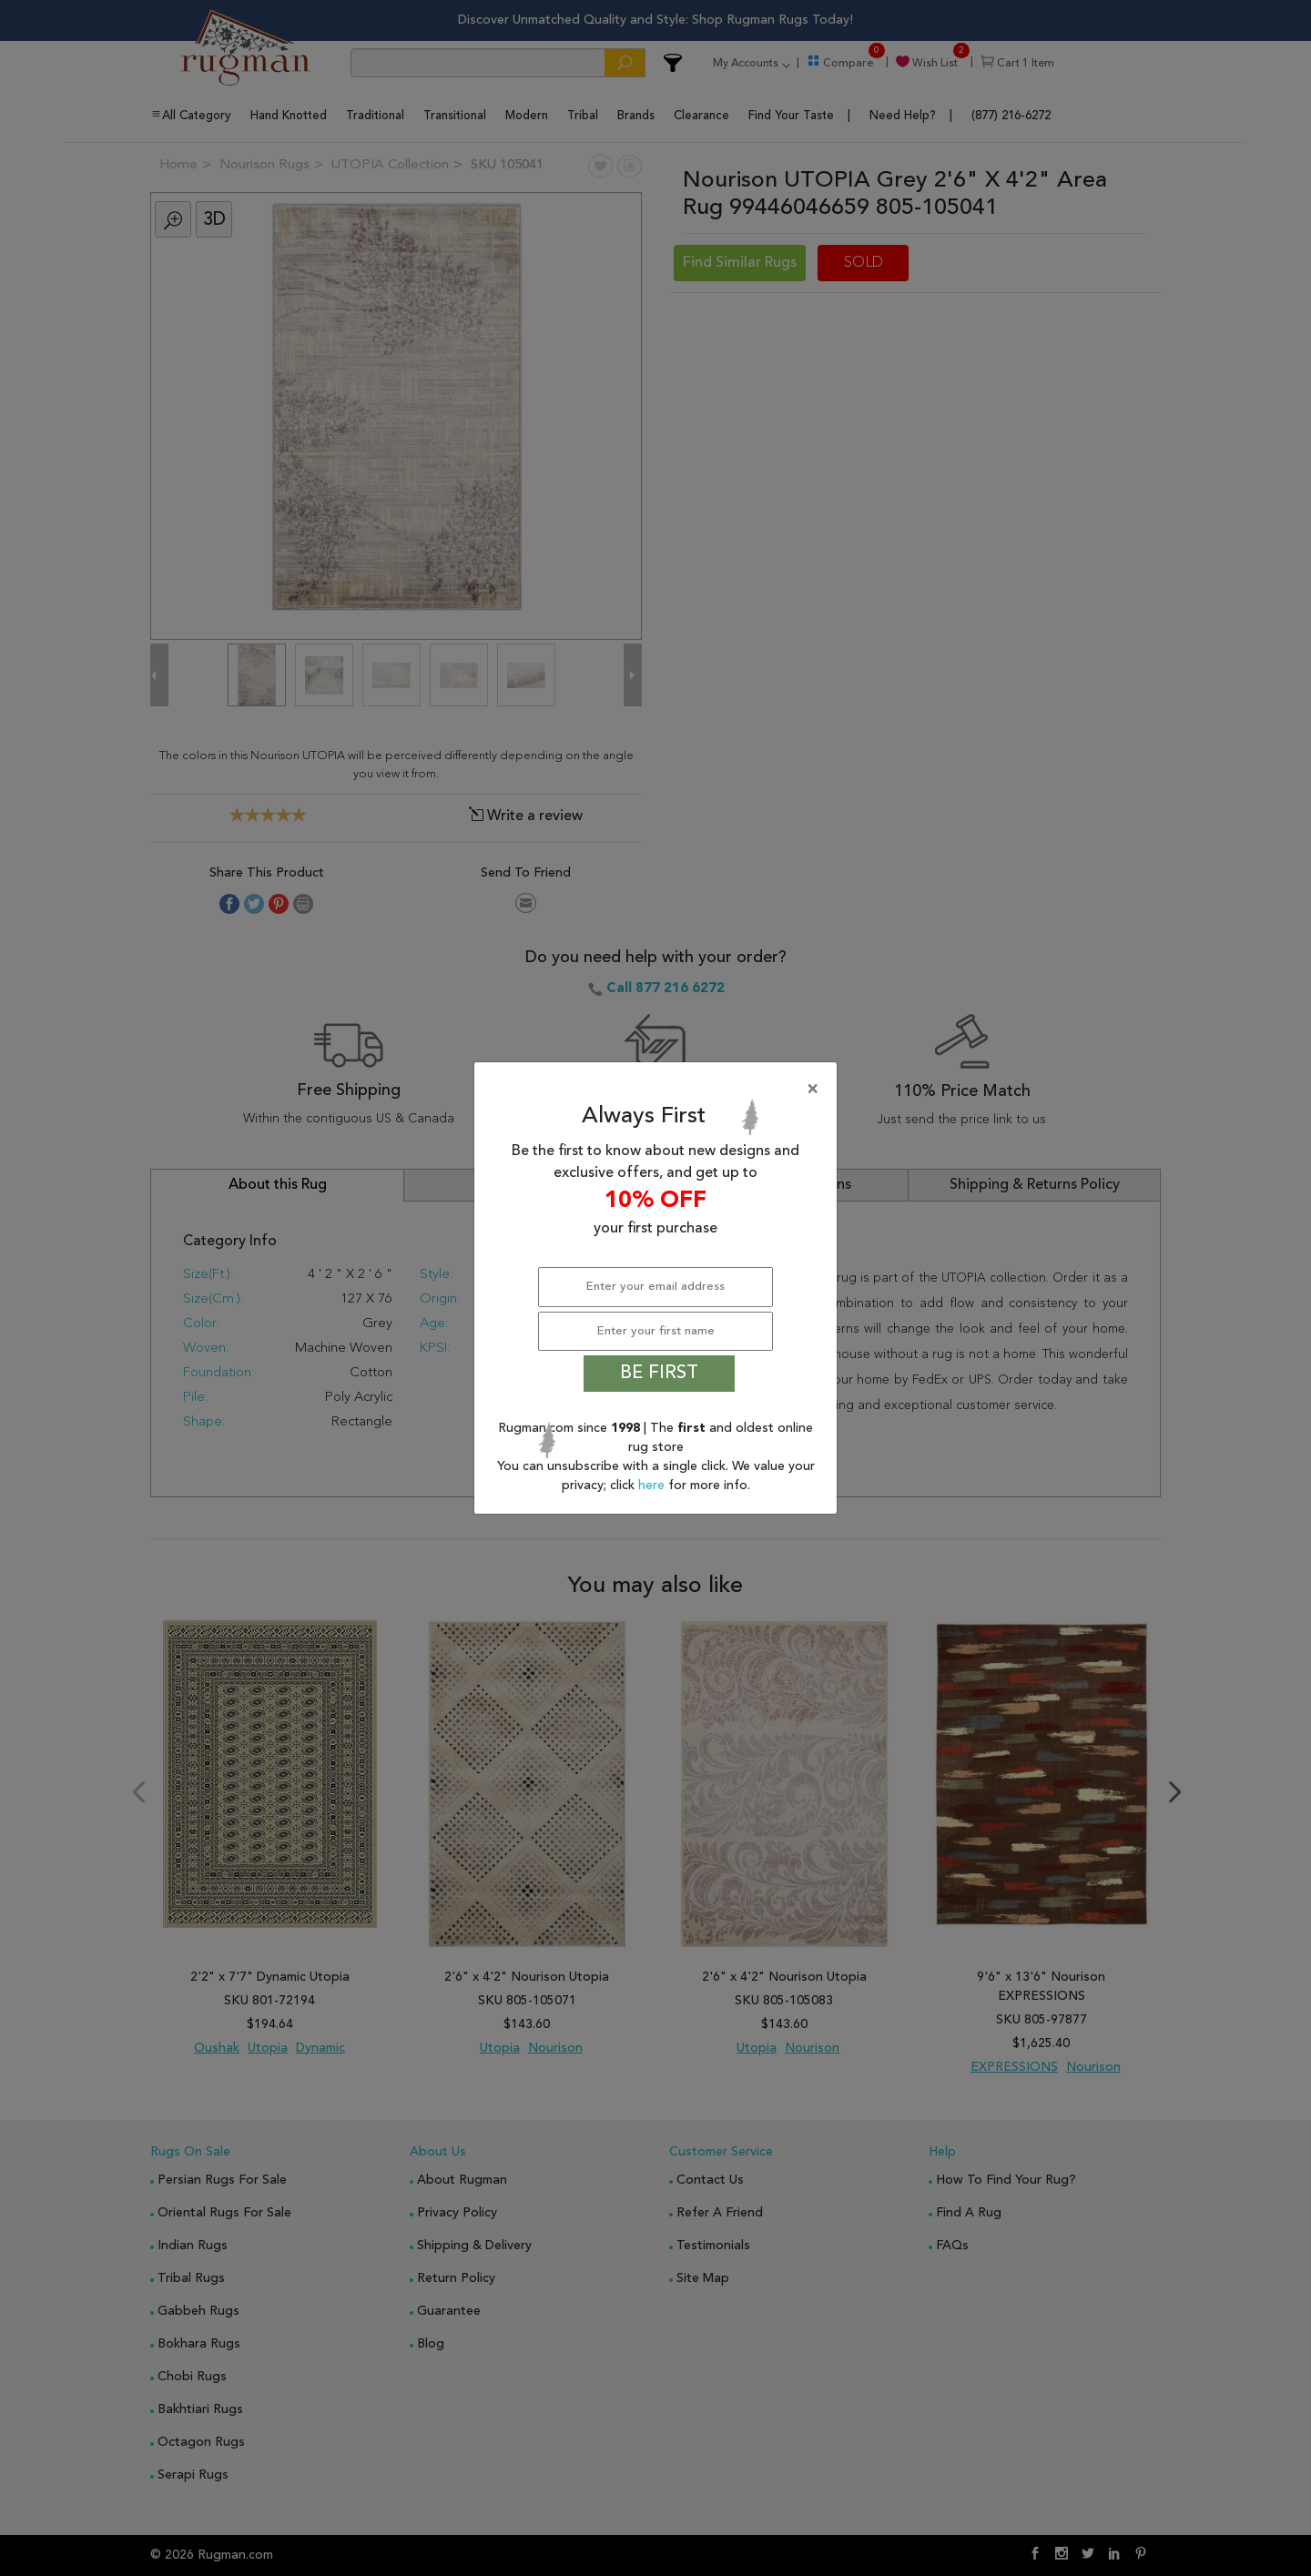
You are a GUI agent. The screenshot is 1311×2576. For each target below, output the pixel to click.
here (653, 1485)
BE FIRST (659, 1373)
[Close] (659, 1089)
